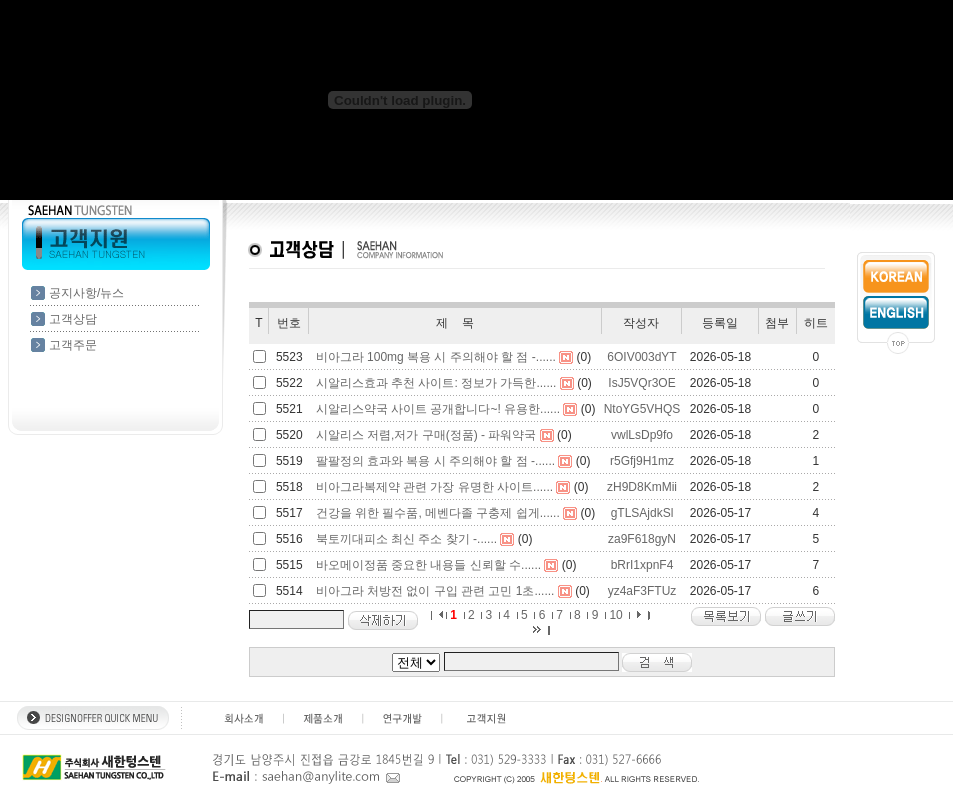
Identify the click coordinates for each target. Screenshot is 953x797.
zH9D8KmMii (642, 487)
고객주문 (73, 345)
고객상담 (73, 319)
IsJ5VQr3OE (641, 383)
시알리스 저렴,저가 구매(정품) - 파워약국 (426, 435)
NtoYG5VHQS (642, 409)
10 (615, 615)
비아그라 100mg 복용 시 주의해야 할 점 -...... (436, 357)
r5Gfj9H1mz (642, 461)
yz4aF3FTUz (642, 591)
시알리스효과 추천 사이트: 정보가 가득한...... (436, 383)
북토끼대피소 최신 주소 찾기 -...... (406, 539)
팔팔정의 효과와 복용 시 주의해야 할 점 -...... (435, 461)
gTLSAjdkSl (642, 513)
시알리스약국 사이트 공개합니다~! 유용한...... (438, 409)
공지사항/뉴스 (86, 293)
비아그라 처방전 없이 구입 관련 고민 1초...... (435, 591)
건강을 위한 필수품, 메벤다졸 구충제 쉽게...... (438, 513)
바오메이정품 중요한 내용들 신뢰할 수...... (428, 565)
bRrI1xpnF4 (642, 565)
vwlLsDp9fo (642, 435)
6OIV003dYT (641, 357)
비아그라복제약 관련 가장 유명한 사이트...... (434, 487)
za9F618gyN (642, 539)
